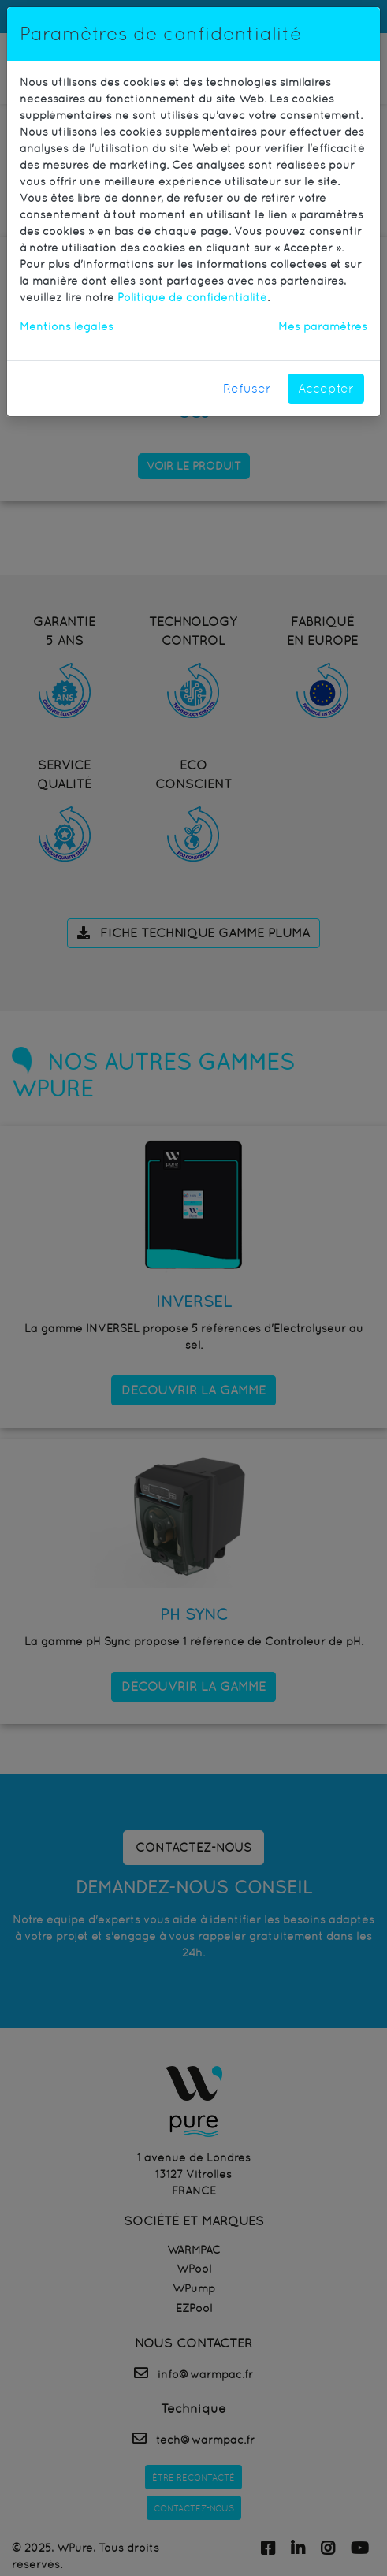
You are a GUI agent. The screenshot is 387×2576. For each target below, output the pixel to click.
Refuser (247, 388)
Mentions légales (66, 326)
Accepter (326, 388)
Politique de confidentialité (192, 297)
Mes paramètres (322, 326)
